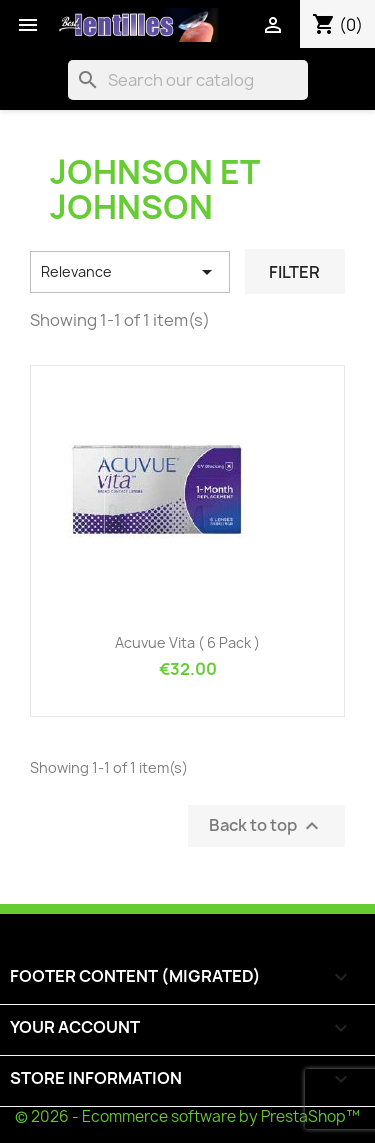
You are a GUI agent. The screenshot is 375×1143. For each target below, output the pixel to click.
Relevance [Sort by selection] (130, 272)
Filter (294, 272)
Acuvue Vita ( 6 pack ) (187, 642)
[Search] (188, 80)
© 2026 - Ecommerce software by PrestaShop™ (187, 1116)
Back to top (266, 825)
